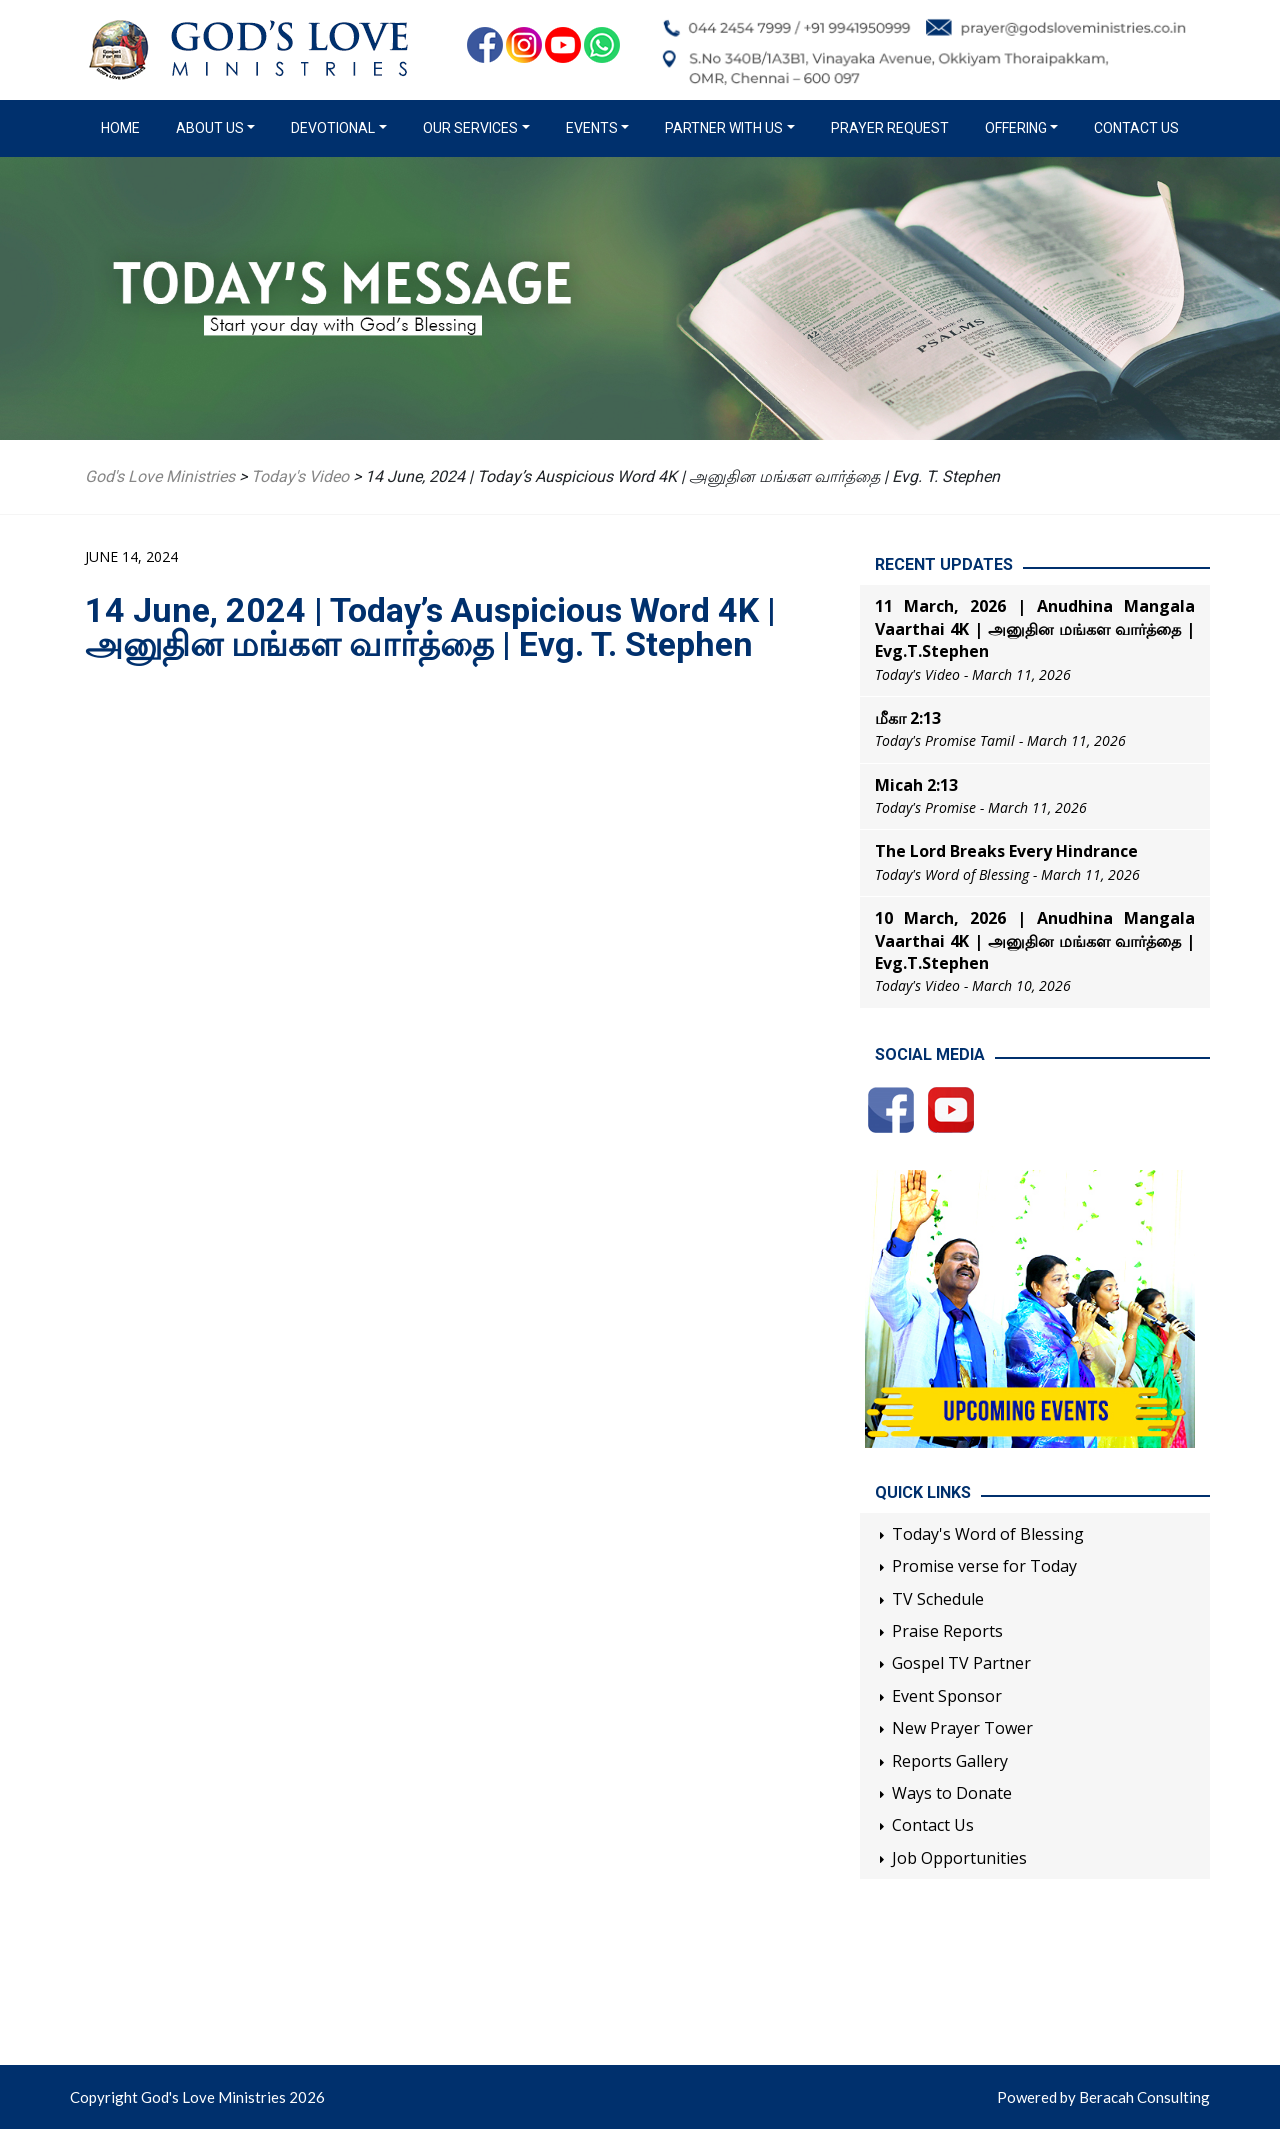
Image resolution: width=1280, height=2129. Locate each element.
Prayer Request (890, 128)
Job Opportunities (959, 1858)
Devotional (333, 128)
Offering (1016, 128)
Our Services (470, 128)
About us (210, 128)
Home (124, 127)
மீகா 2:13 (908, 718)
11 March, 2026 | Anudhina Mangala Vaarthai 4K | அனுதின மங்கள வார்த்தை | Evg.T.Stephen (1035, 628)
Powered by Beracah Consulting (1103, 2097)
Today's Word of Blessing (988, 1534)
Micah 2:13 (916, 785)
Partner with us (724, 128)
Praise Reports (947, 1631)
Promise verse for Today (984, 1566)
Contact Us (1136, 128)
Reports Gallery (950, 1761)
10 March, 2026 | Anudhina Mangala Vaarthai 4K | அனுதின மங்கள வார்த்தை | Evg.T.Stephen (1035, 940)
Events (592, 128)
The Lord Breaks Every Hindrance (1006, 851)
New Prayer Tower (962, 1728)
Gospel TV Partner (961, 1663)
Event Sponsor (947, 1696)
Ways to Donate (952, 1793)
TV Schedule (938, 1599)
